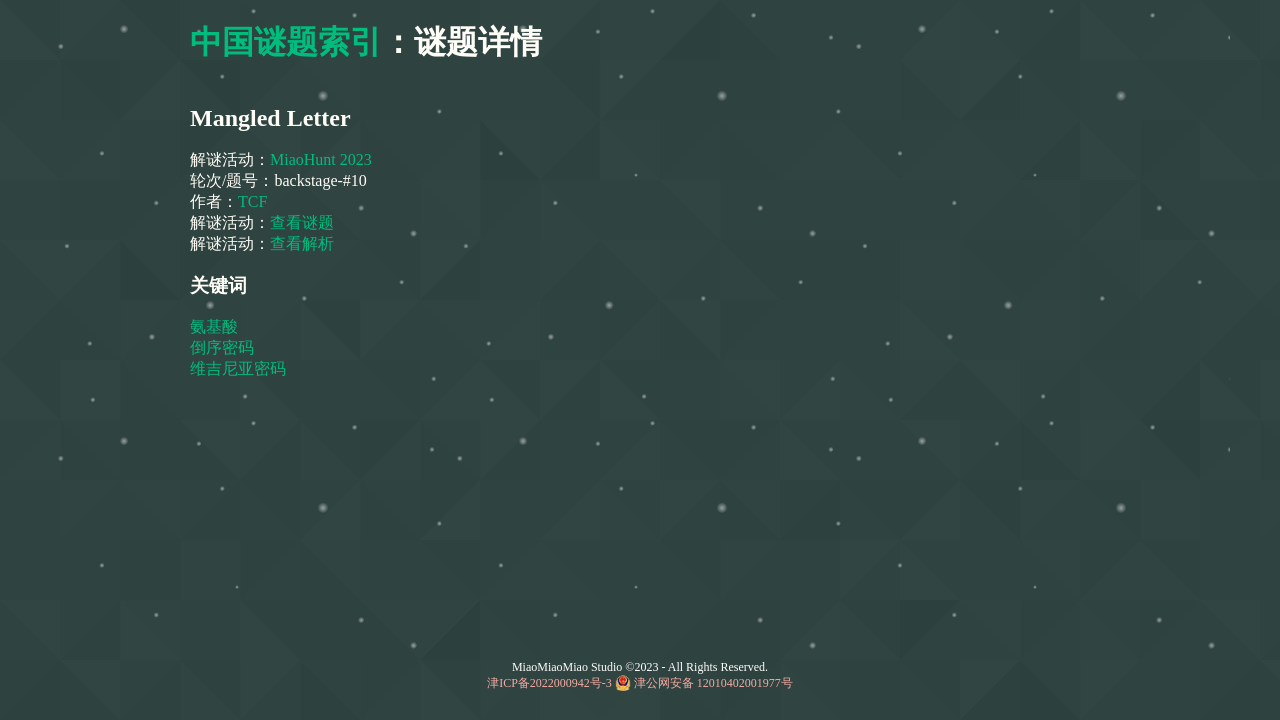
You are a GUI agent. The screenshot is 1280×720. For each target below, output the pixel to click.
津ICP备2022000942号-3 (549, 683)
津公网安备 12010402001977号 (713, 683)
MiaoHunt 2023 (321, 159)
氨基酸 (216, 326)
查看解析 (302, 243)
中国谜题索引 (286, 42)
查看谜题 (302, 222)
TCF (254, 201)
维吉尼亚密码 (240, 368)
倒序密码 (224, 347)
